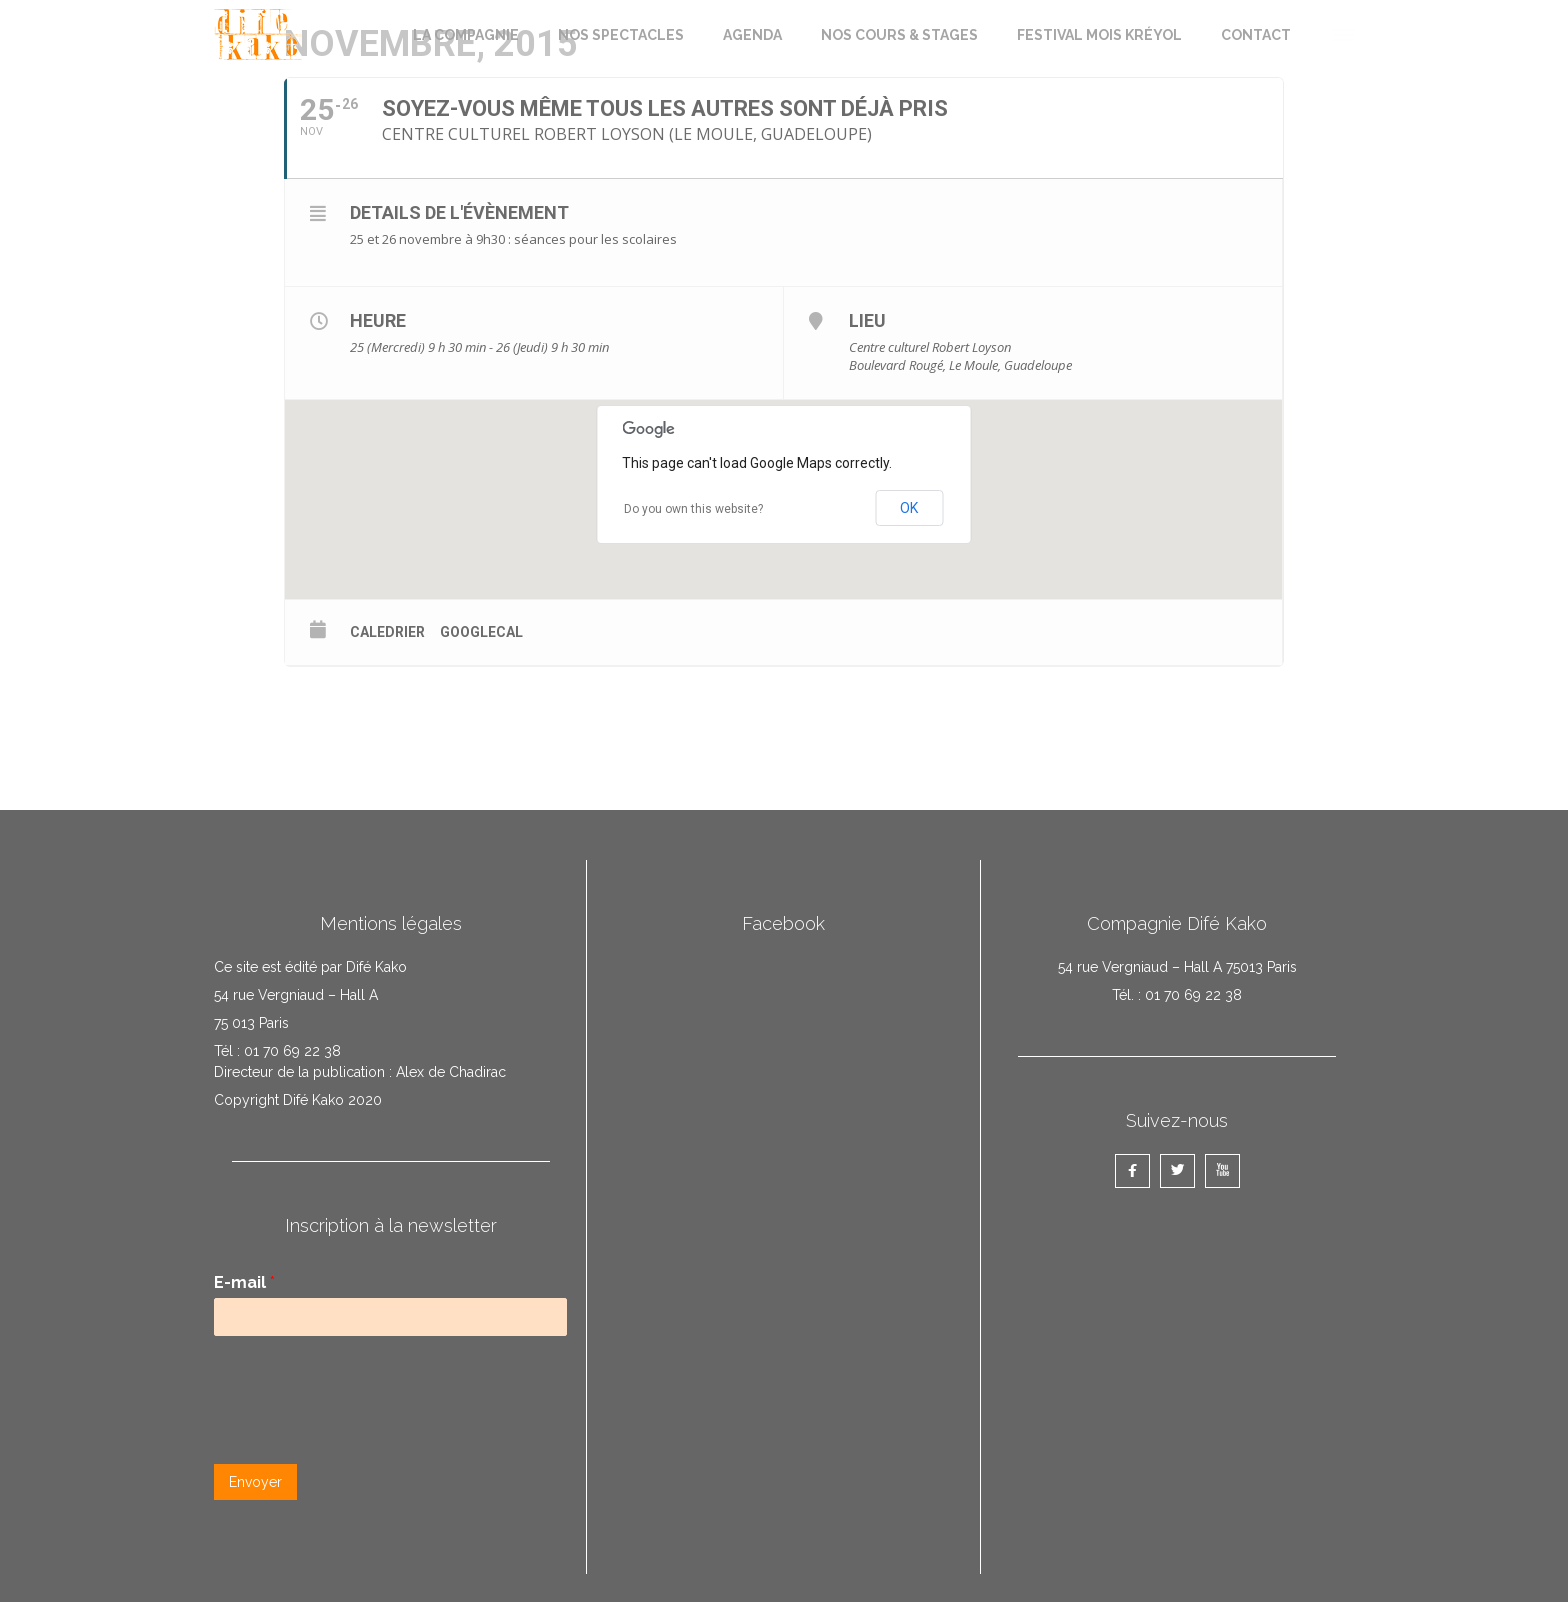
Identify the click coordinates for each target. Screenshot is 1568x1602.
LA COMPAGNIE (466, 35)
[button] (1342, 32)
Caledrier (387, 632)
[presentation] (366, 1431)
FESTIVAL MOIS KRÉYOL (1099, 35)
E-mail (244, 1282)
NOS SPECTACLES (621, 35)
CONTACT (1256, 35)
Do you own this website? (693, 509)
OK (909, 508)
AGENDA (752, 35)
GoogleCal (481, 632)
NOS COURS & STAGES (899, 35)
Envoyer (255, 1482)
